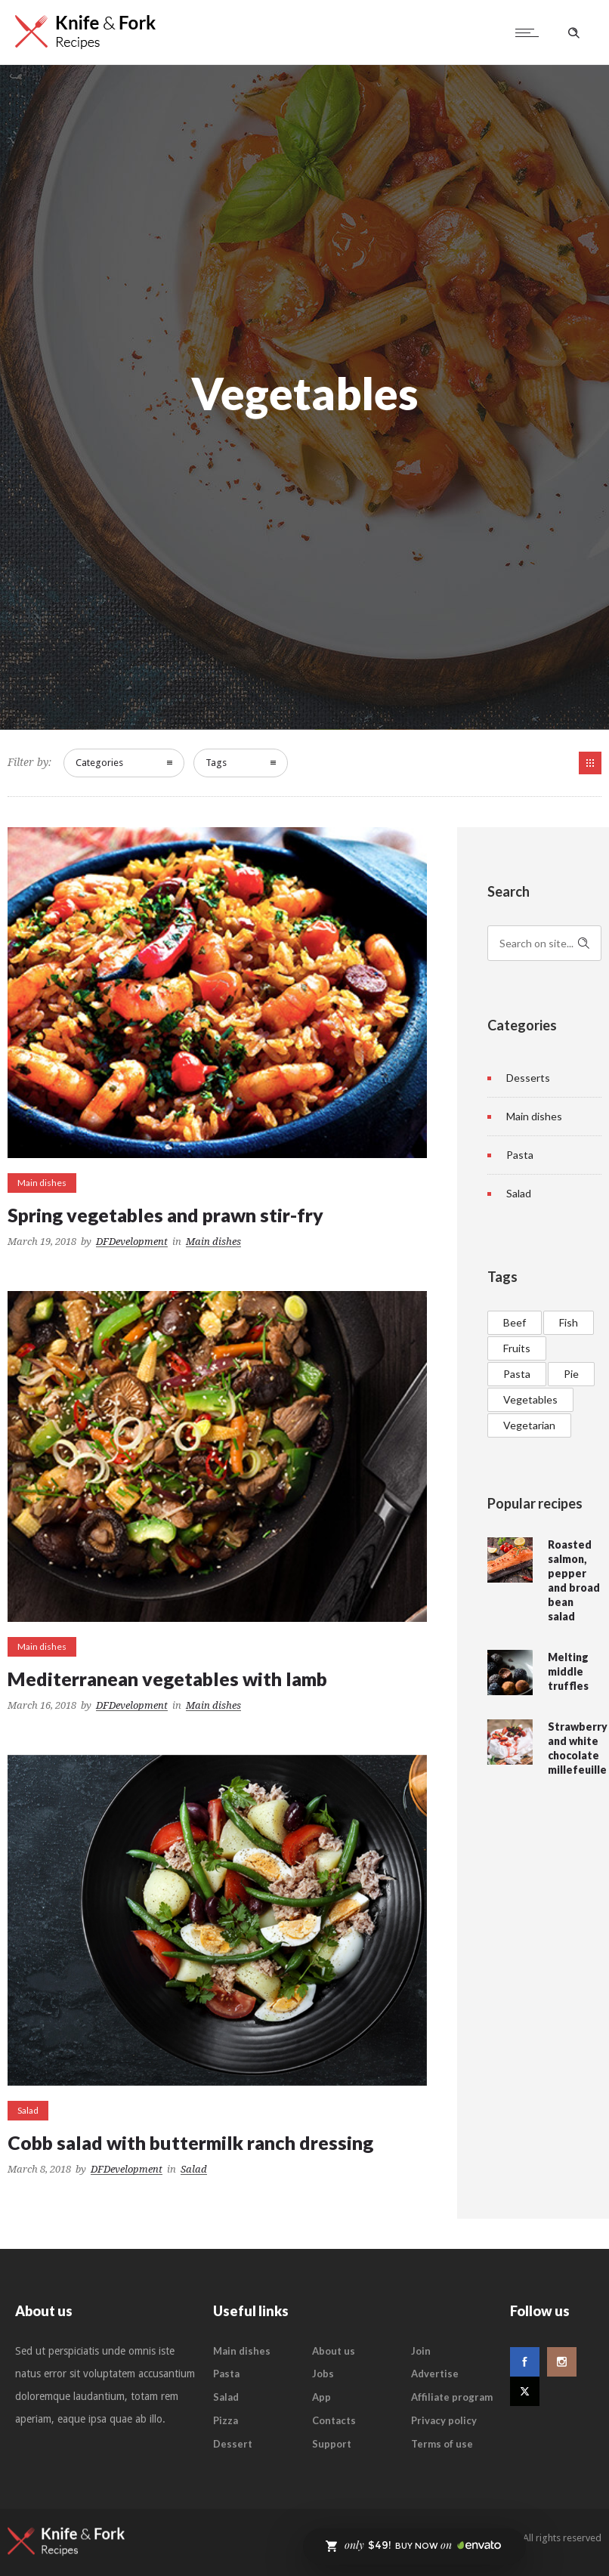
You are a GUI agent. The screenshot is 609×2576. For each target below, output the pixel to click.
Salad (518, 1193)
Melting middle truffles (568, 1671)
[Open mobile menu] (530, 32)
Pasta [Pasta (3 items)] (516, 1373)
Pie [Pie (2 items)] (571, 1373)
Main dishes (534, 1116)
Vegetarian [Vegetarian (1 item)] (529, 1425)
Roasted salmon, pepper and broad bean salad (574, 1580)
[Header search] (573, 33)
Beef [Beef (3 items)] (514, 1322)
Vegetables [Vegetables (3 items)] (530, 1399)
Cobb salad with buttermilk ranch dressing (190, 2142)
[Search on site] (544, 943)
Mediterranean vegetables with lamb (167, 1678)
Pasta (519, 1154)
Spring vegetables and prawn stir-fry (165, 1214)
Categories (99, 762)
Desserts (528, 1077)
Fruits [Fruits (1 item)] (516, 1348)
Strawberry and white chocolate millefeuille (577, 1748)
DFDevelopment (132, 1241)
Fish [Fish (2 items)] (568, 1322)
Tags (216, 762)
